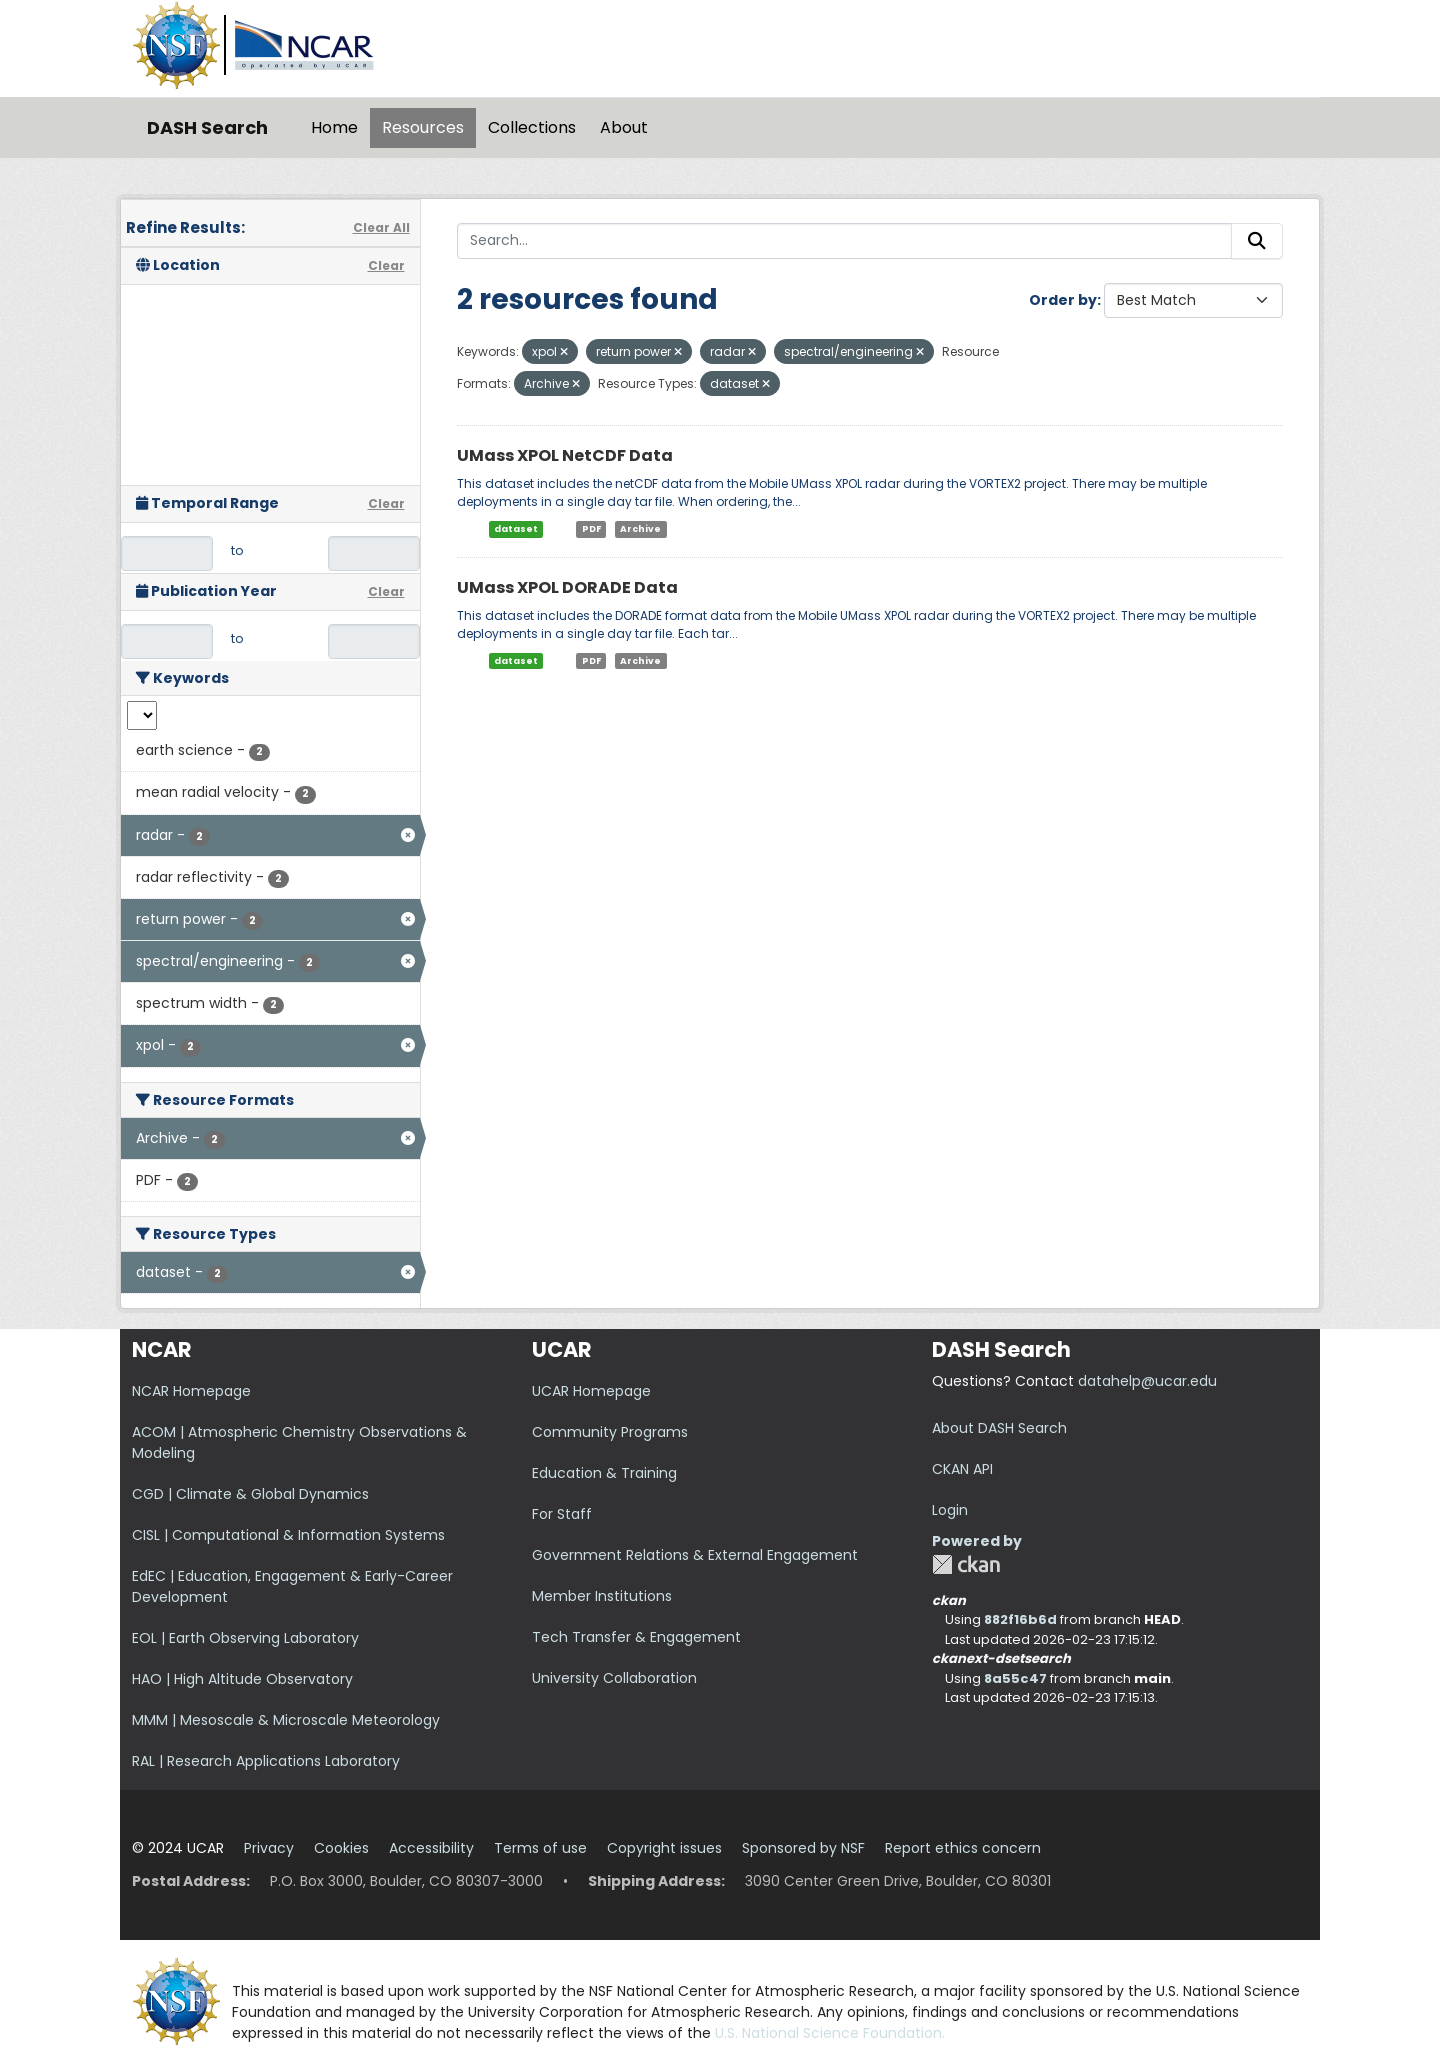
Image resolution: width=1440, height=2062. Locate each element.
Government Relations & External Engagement (695, 1555)
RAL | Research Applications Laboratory (266, 1761)
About (624, 127)
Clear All (381, 227)
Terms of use (540, 1848)
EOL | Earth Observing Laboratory (245, 1638)
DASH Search (207, 127)
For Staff (562, 1514)
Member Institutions (602, 1596)
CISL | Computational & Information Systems (288, 1535)
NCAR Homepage (191, 1391)
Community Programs (610, 1432)
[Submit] (1257, 241)
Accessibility (431, 1848)
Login (950, 1510)
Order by (1063, 300)
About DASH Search (999, 1428)
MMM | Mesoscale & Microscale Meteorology (286, 1720)
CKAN (966, 1564)
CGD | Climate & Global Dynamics (250, 1494)
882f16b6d (1020, 1619)
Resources (423, 127)
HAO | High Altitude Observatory (242, 1679)
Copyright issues (664, 1848)
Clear (386, 265)
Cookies (341, 1848)
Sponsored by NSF (803, 1848)
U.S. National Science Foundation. (830, 2033)
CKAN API (962, 1469)
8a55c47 (1015, 1678)
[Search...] (845, 241)
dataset (516, 529)
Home (334, 127)
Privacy (269, 1848)
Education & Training (604, 1473)
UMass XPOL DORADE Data (567, 587)
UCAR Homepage (591, 1391)
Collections (532, 127)
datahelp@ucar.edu (1147, 1381)
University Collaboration (614, 1678)
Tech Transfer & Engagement (636, 1637)
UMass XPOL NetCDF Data (565, 455)
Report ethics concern (963, 1848)
